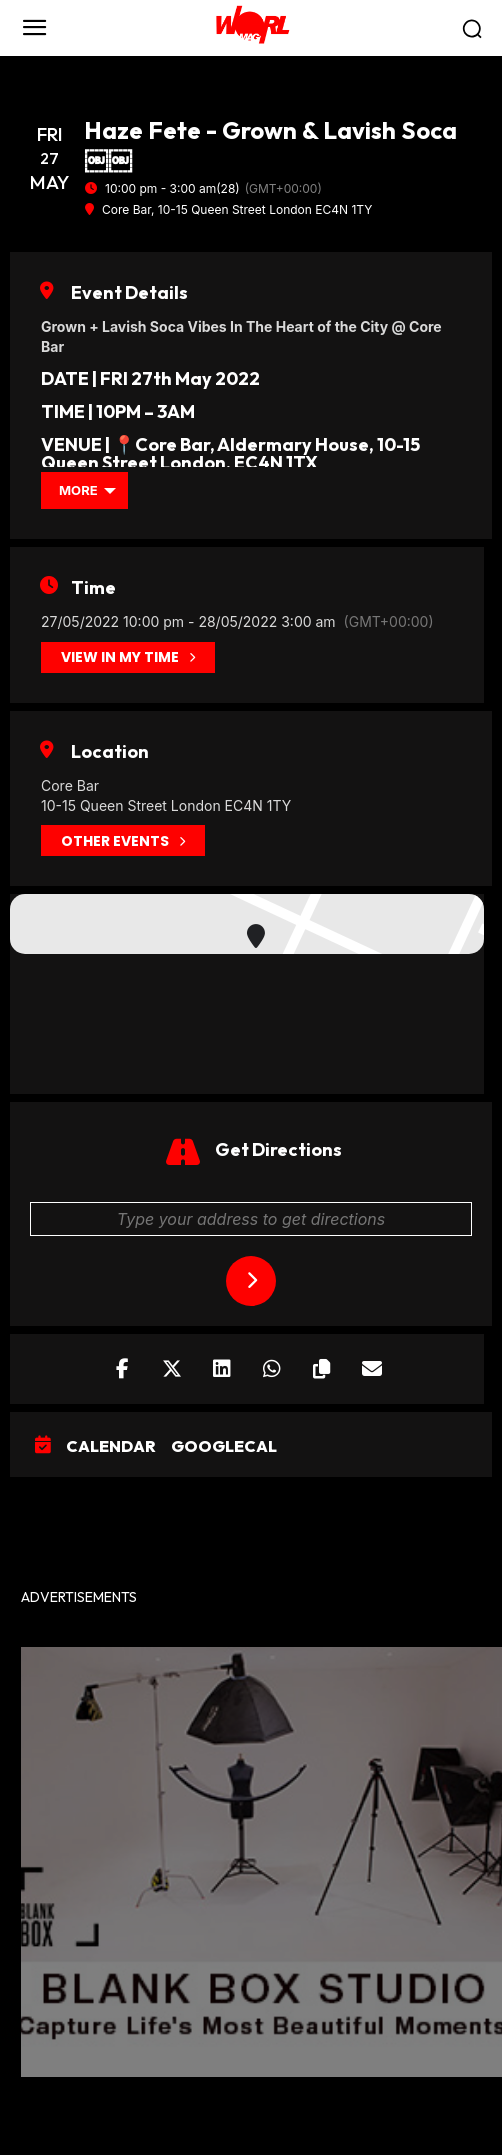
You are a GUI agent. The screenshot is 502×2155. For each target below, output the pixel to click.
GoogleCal (224, 1446)
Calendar (111, 1446)
